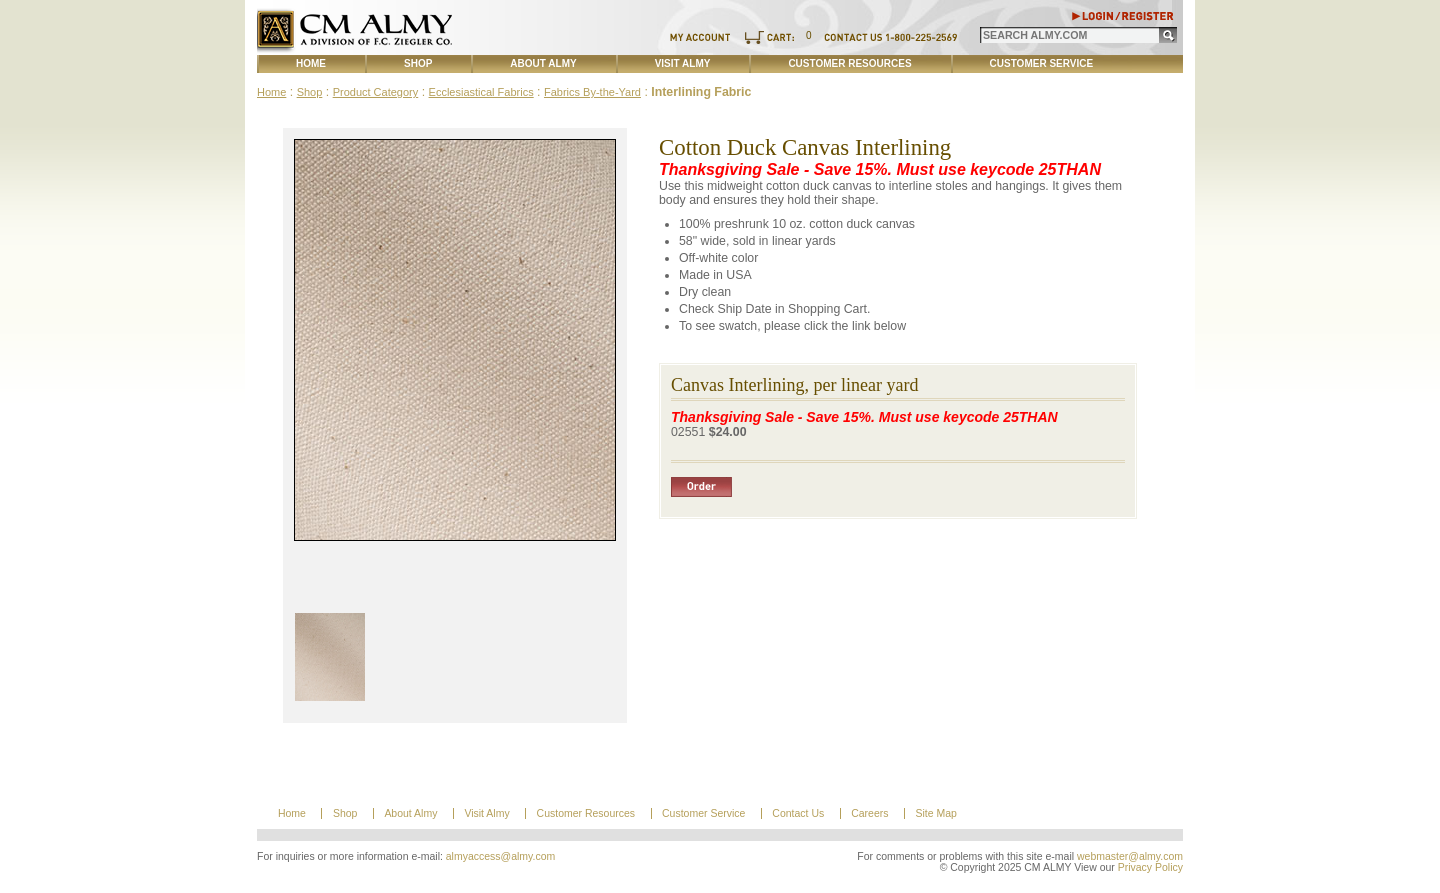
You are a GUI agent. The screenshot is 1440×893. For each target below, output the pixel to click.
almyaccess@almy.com (501, 856)
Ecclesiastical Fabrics (481, 92)
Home (311, 63)
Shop (418, 63)
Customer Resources (849, 63)
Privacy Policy (1150, 867)
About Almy (543, 63)
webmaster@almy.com (1130, 856)
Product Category (376, 92)
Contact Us (798, 813)
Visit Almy (683, 63)
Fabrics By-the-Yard (592, 92)
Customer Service (1042, 63)
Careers (869, 813)
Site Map (935, 813)
